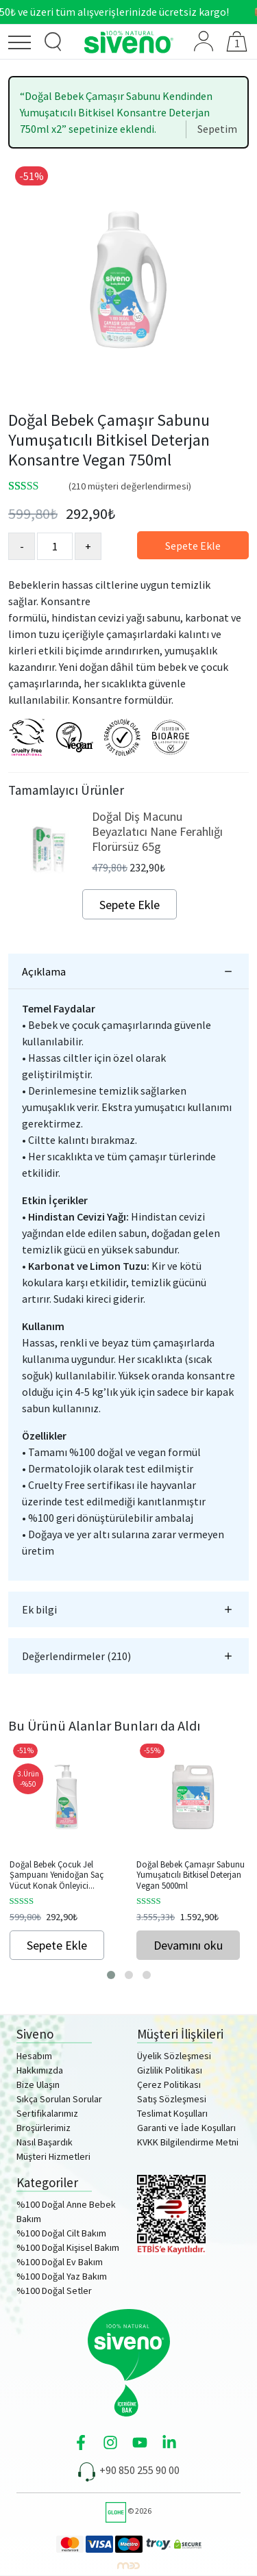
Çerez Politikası (169, 2084)
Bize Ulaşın (38, 2084)
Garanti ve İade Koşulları (186, 2127)
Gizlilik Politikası (169, 2070)
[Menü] (23, 45)
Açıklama (44, 971)
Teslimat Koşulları (172, 2113)
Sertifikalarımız (47, 2113)
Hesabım (34, 2056)
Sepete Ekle (193, 545)
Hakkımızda (39, 2070)
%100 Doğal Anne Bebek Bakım (66, 2211)
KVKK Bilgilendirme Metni (187, 2142)
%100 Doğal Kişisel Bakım (67, 2247)
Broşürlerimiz (43, 2127)
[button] (111, 1974)
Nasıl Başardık (44, 2142)
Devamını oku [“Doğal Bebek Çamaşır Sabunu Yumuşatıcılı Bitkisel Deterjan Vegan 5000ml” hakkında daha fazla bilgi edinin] (188, 1945)
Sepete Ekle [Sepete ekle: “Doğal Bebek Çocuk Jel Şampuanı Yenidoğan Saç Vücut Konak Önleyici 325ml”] (57, 1945)
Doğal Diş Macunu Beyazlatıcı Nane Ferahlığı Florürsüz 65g (157, 831)
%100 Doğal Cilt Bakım (61, 2233)
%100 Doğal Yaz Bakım (61, 2276)
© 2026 (128, 2510)
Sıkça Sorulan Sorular (59, 2099)
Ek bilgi (39, 1609)
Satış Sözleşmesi (171, 2099)
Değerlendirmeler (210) (76, 1656)
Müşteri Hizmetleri (53, 2156)
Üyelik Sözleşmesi (174, 2056)
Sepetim (217, 129)
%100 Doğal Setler (54, 2290)
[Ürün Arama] (53, 42)
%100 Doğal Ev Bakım (59, 2262)
